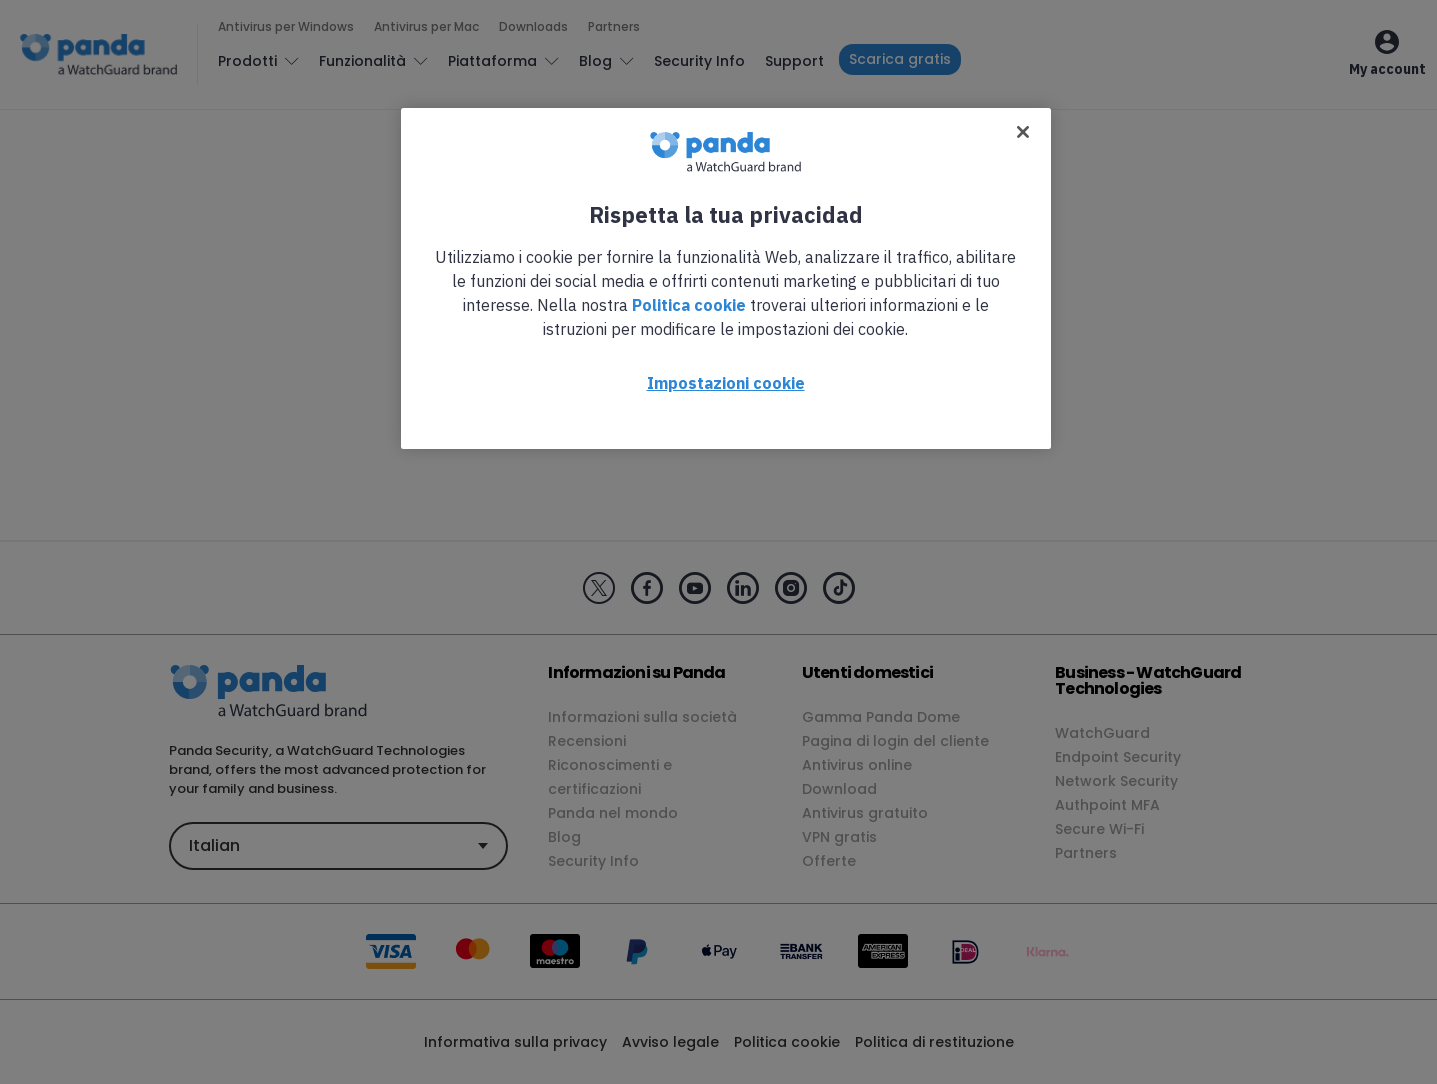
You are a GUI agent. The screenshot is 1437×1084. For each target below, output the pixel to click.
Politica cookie (689, 305)
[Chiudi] (1023, 132)
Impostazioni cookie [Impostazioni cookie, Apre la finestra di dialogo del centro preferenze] (726, 383)
